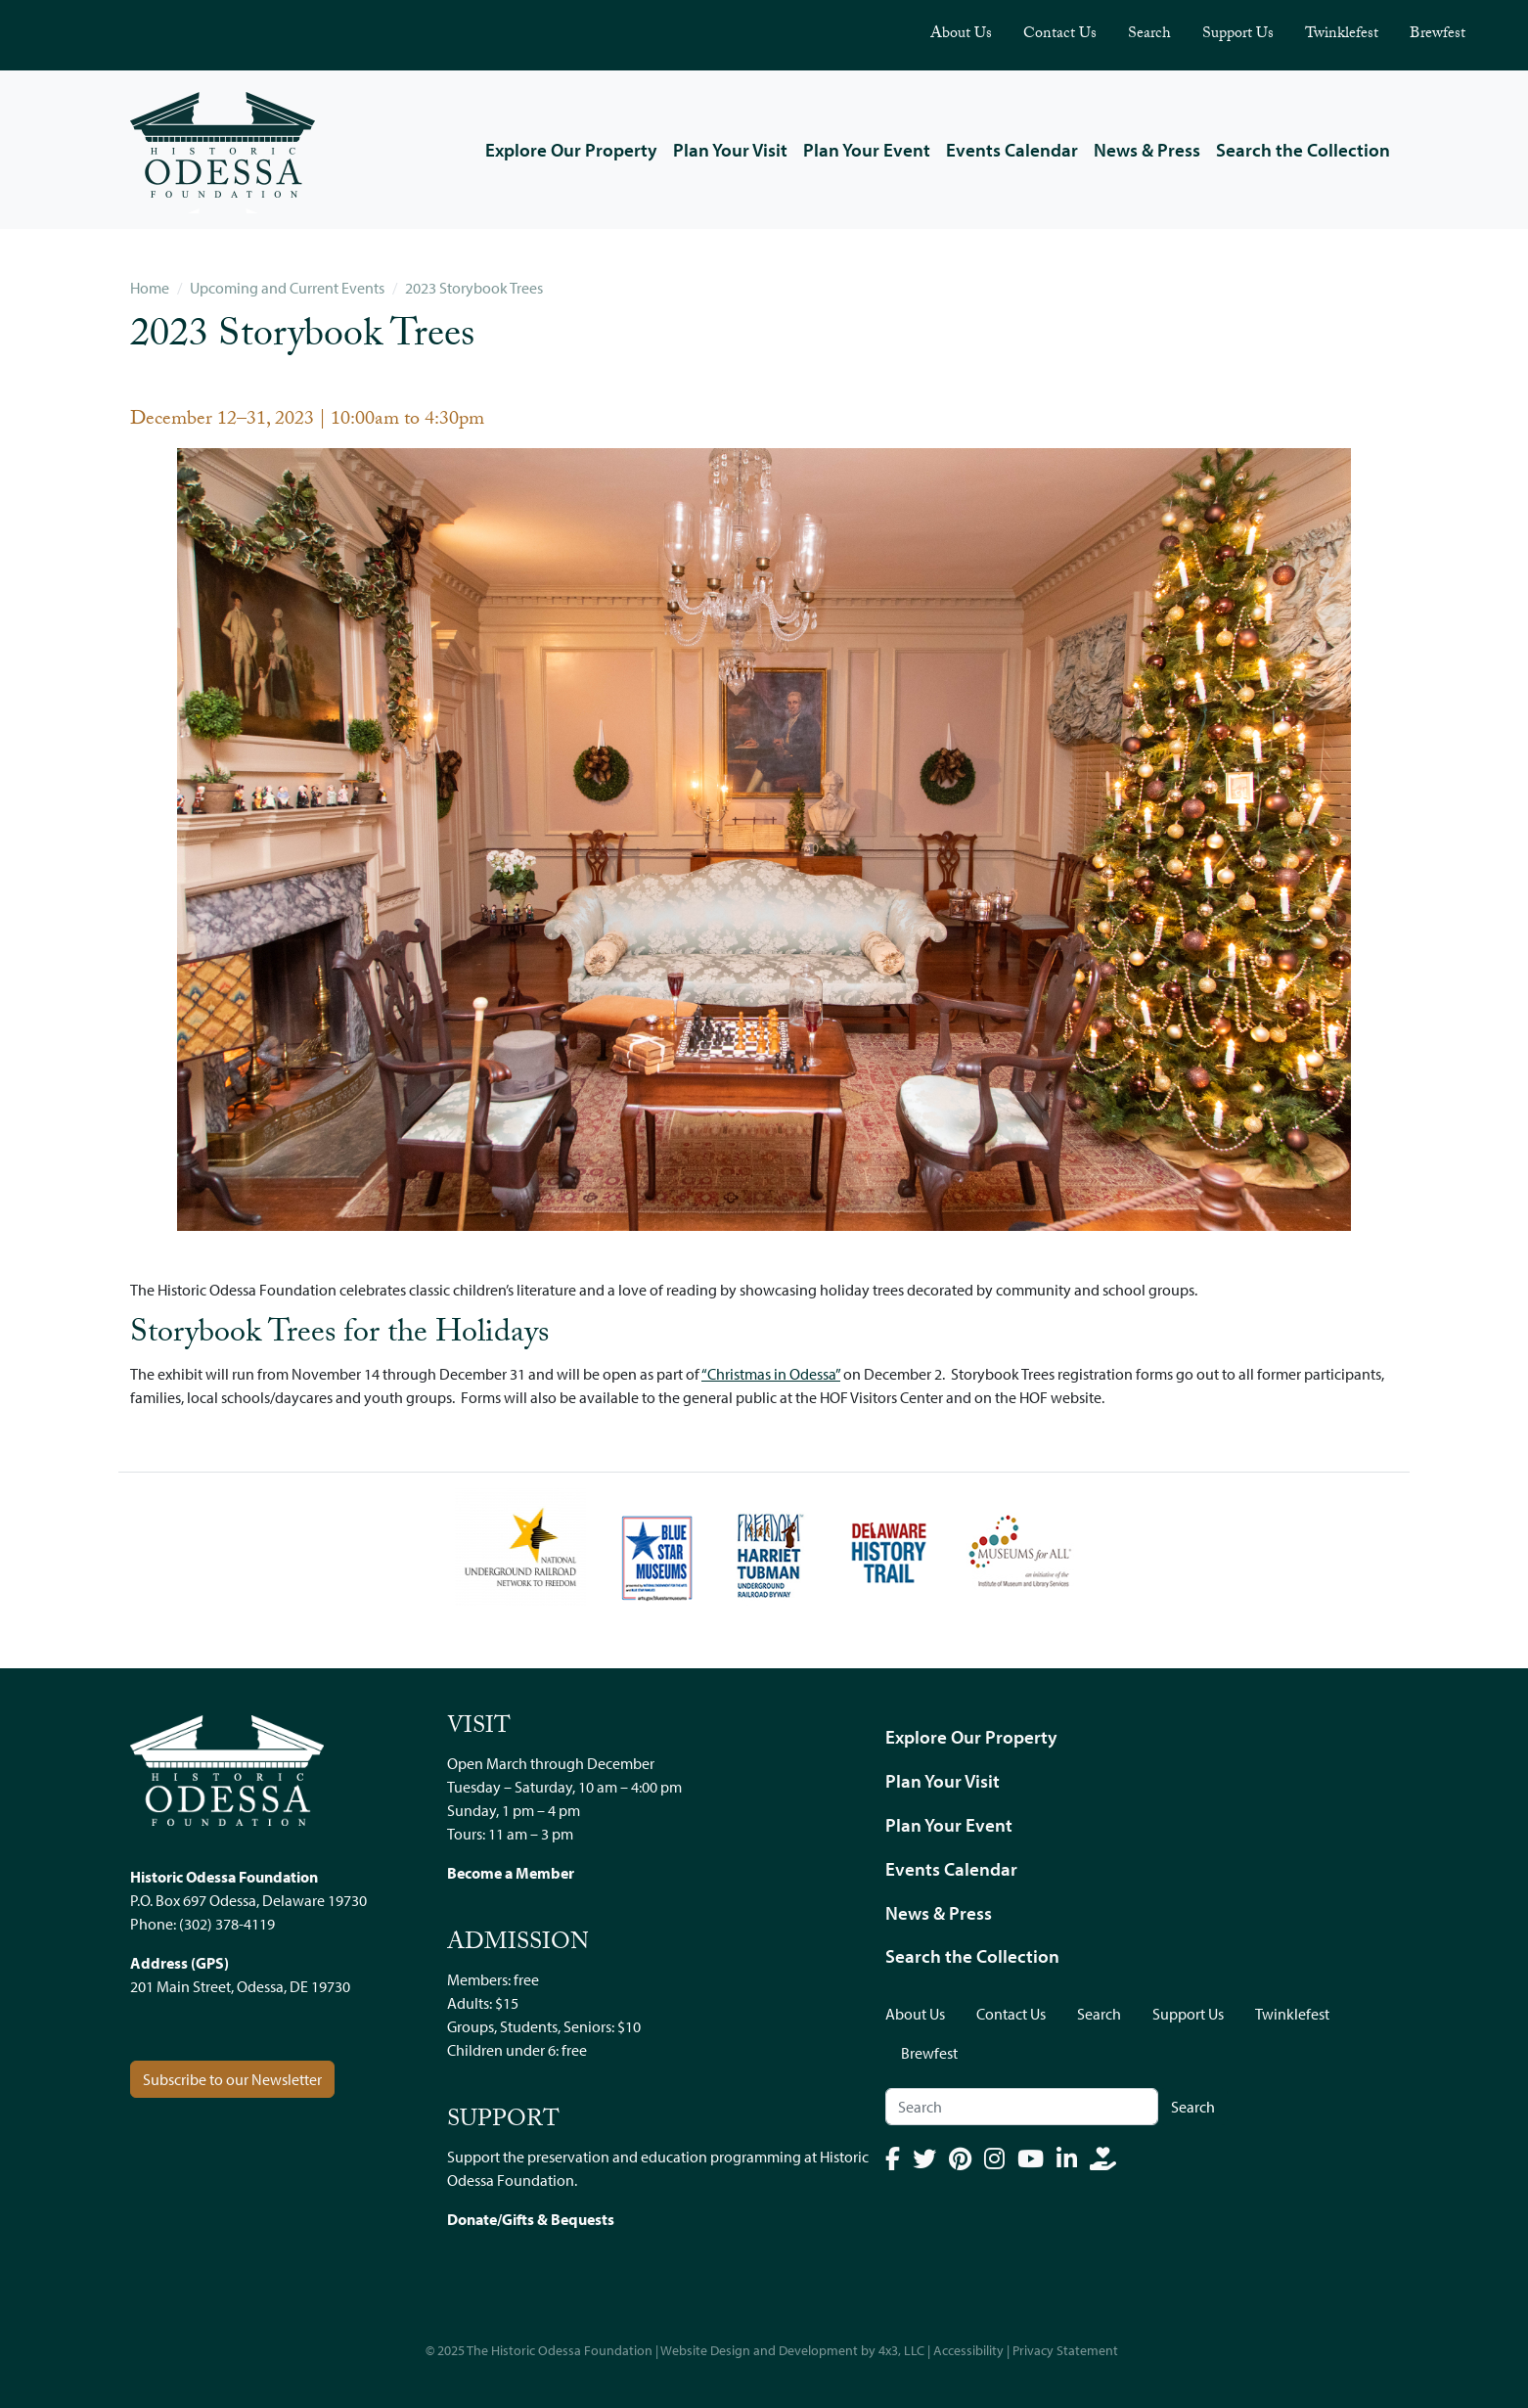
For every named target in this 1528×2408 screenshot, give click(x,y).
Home (149, 287)
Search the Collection (1303, 149)
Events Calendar (1012, 149)
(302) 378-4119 (227, 1923)
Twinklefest (1341, 35)
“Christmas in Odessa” (770, 1374)
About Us (961, 35)
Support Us (1238, 35)
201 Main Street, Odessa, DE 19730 (240, 1986)
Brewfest (1437, 35)
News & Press (1147, 149)
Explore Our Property (571, 149)
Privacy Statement (1065, 2350)
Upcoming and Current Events (287, 287)
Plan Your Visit (730, 149)
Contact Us (1060, 35)
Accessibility (968, 2350)
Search (1149, 35)
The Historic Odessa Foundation (559, 2350)
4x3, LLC (901, 2350)
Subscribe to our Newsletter (232, 2079)
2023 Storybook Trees (474, 287)
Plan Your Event (866, 149)
